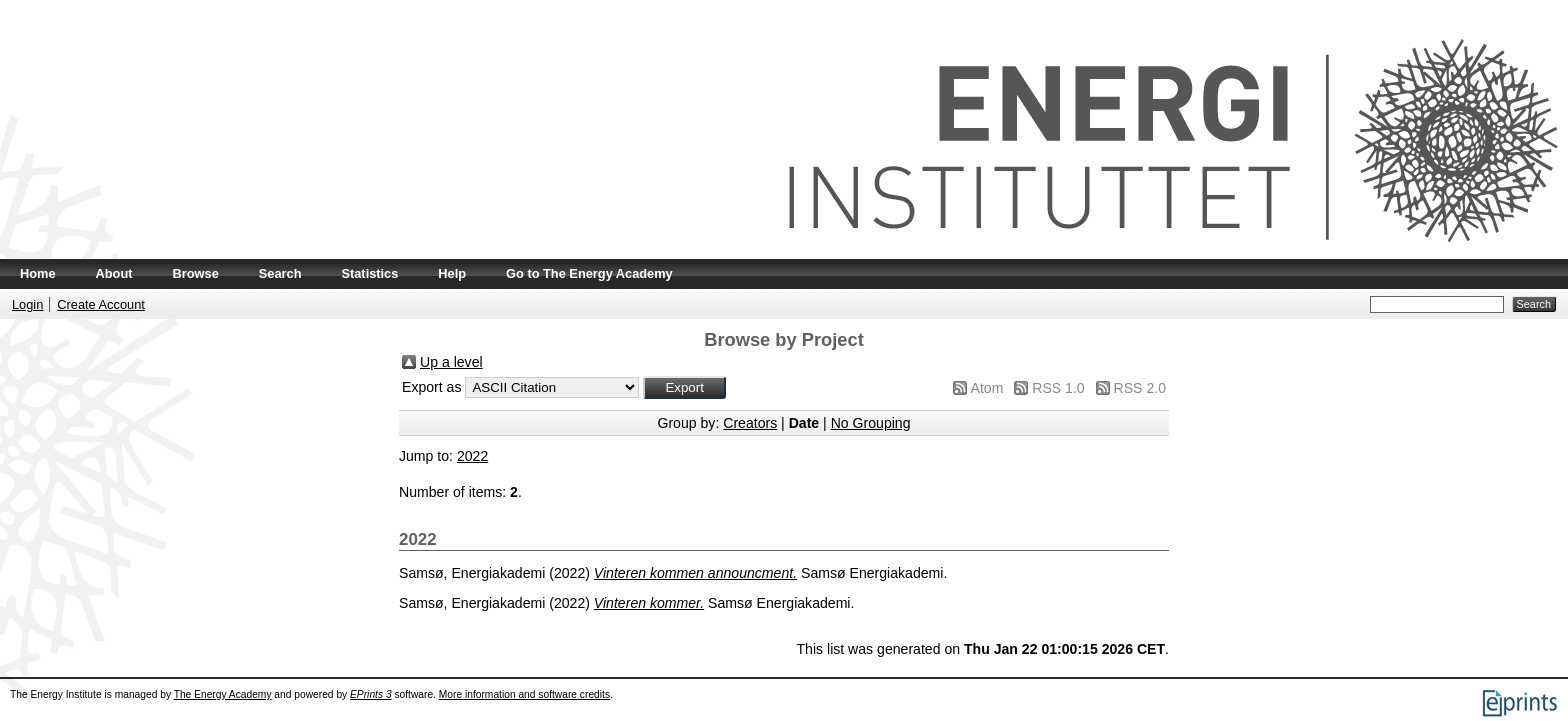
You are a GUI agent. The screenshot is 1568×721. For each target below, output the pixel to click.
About (114, 273)
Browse (196, 273)
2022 (472, 456)
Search (280, 273)
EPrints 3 (371, 694)
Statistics (369, 273)
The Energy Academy (223, 694)
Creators (750, 423)
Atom (987, 388)
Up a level (451, 362)
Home (38, 273)
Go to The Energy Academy (589, 273)
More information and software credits (524, 694)
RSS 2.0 (1140, 388)
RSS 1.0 (1058, 388)
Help (452, 273)
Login (27, 304)
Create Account (101, 304)
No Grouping (871, 423)
